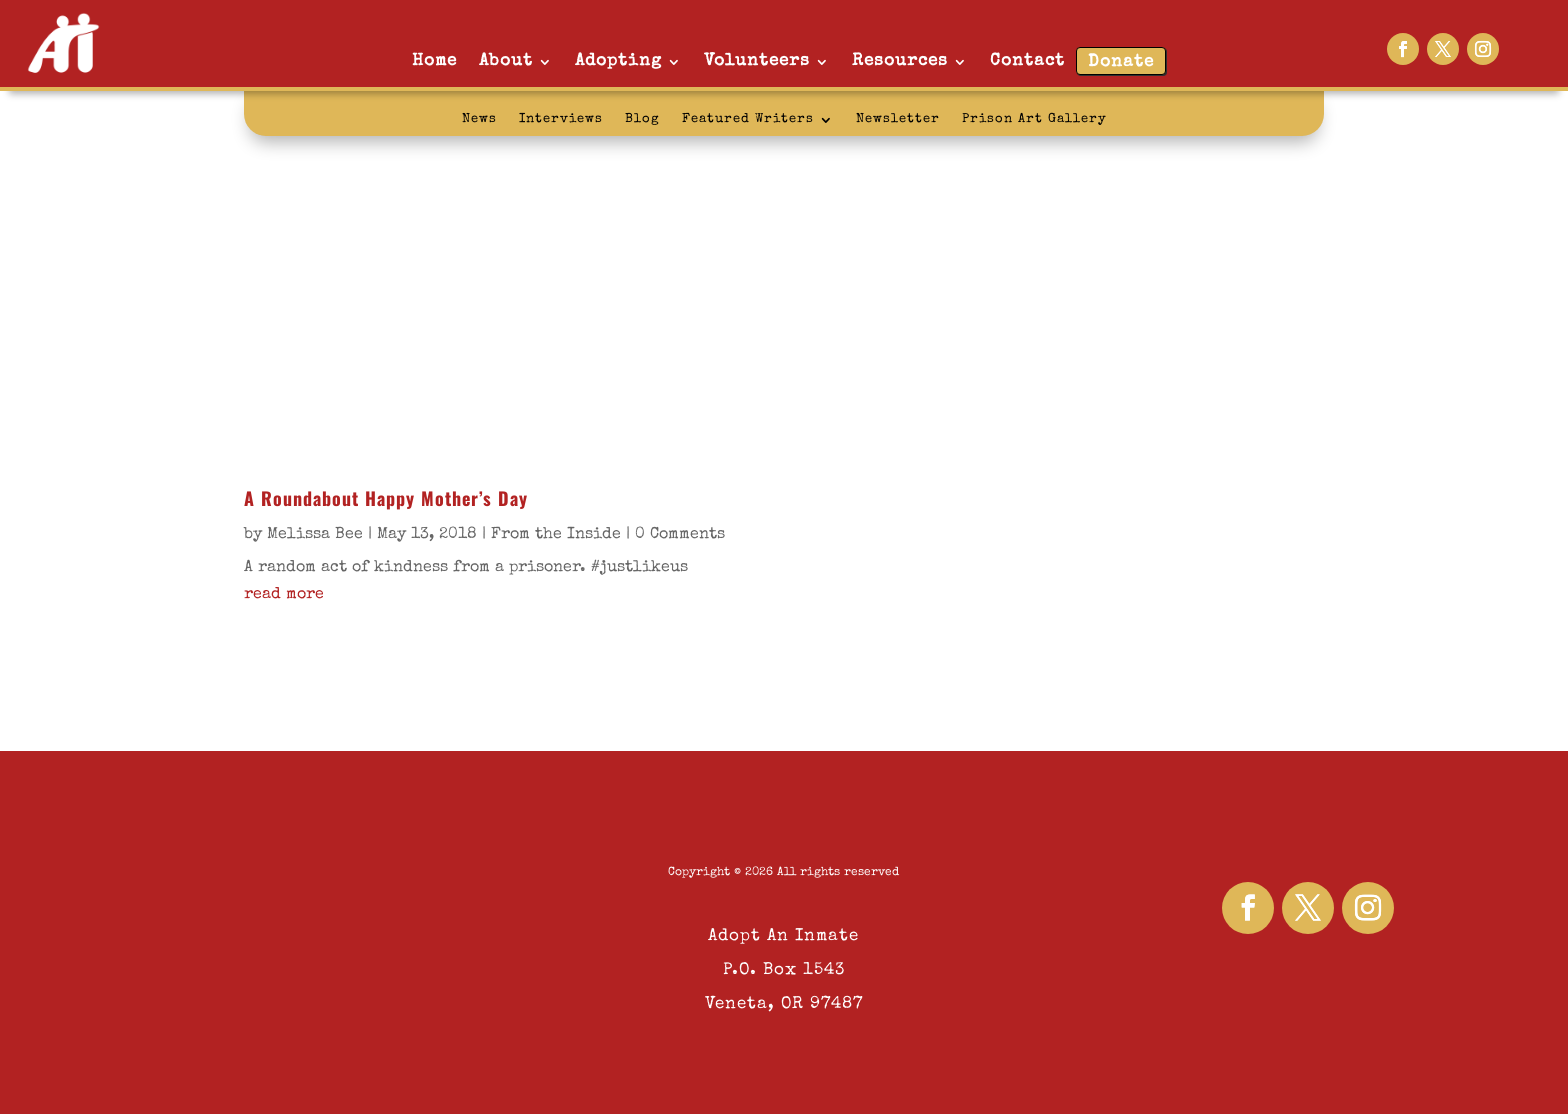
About (506, 61)
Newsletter (898, 119)
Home (434, 61)
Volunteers (757, 61)
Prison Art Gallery (1034, 119)
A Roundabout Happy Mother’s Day (386, 498)
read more (284, 595)
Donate (1121, 62)
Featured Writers (748, 119)
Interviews (561, 119)
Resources (900, 61)
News (479, 119)
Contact (1027, 61)
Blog (642, 119)
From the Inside (556, 535)
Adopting (618, 61)
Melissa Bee (315, 535)
